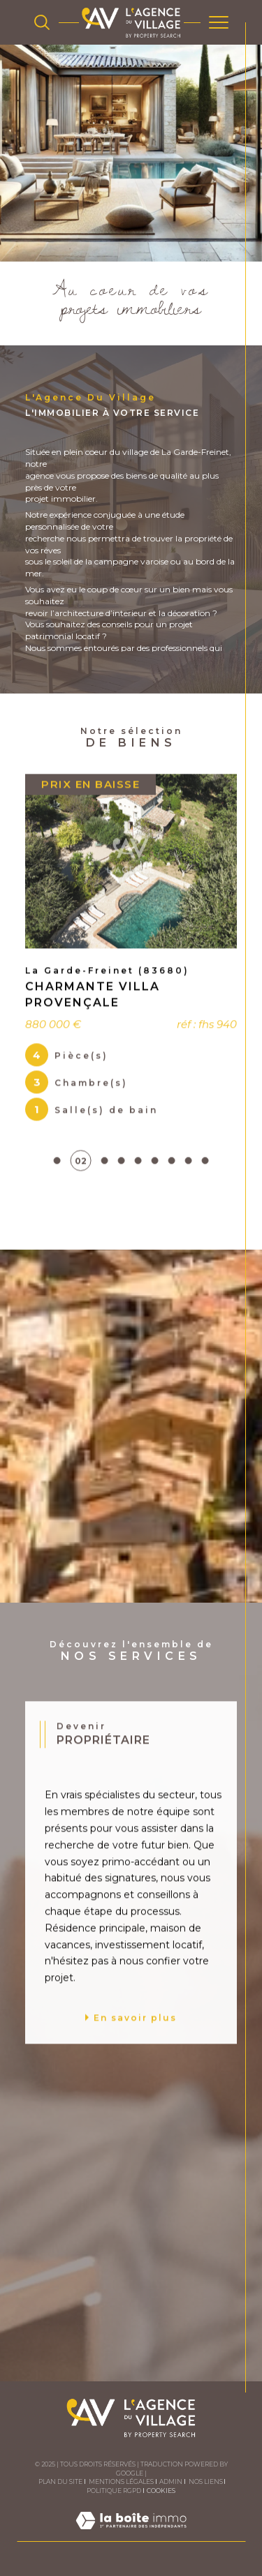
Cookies (161, 2490)
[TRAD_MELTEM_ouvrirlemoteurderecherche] (42, 22)
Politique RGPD (114, 2490)
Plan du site (60, 2481)
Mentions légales (121, 2481)
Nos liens (206, 2481)
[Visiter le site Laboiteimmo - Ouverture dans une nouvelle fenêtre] (131, 2534)
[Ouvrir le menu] (219, 22)
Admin (170, 2481)
